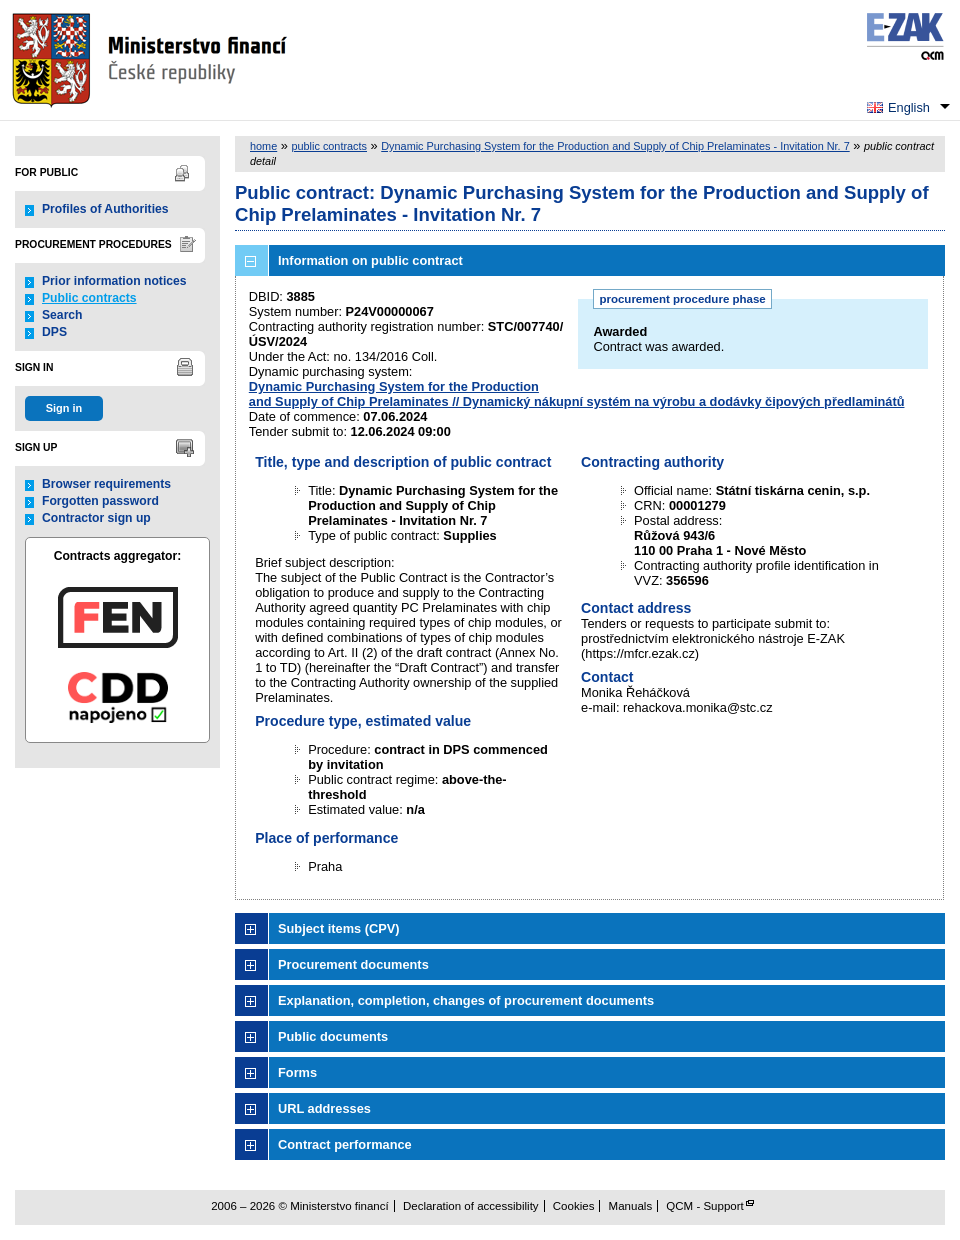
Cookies (574, 1206)
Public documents (333, 1036)
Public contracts (89, 298)
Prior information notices (114, 281)
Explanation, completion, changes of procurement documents (466, 1000)
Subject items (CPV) (339, 928)
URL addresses (324, 1108)
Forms (297, 1072)
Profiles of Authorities (105, 209)
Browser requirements (106, 484)
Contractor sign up (96, 518)
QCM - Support (704, 1206)
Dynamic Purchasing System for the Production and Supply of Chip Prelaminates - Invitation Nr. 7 (615, 146)
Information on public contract (370, 260)
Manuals (631, 1206)
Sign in (64, 408)
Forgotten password (100, 501)
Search (62, 315)
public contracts (329, 146)
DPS (54, 332)
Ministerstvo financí (152, 60)
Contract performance (345, 1144)
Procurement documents (353, 964)
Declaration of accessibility (471, 1206)
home (263, 146)
